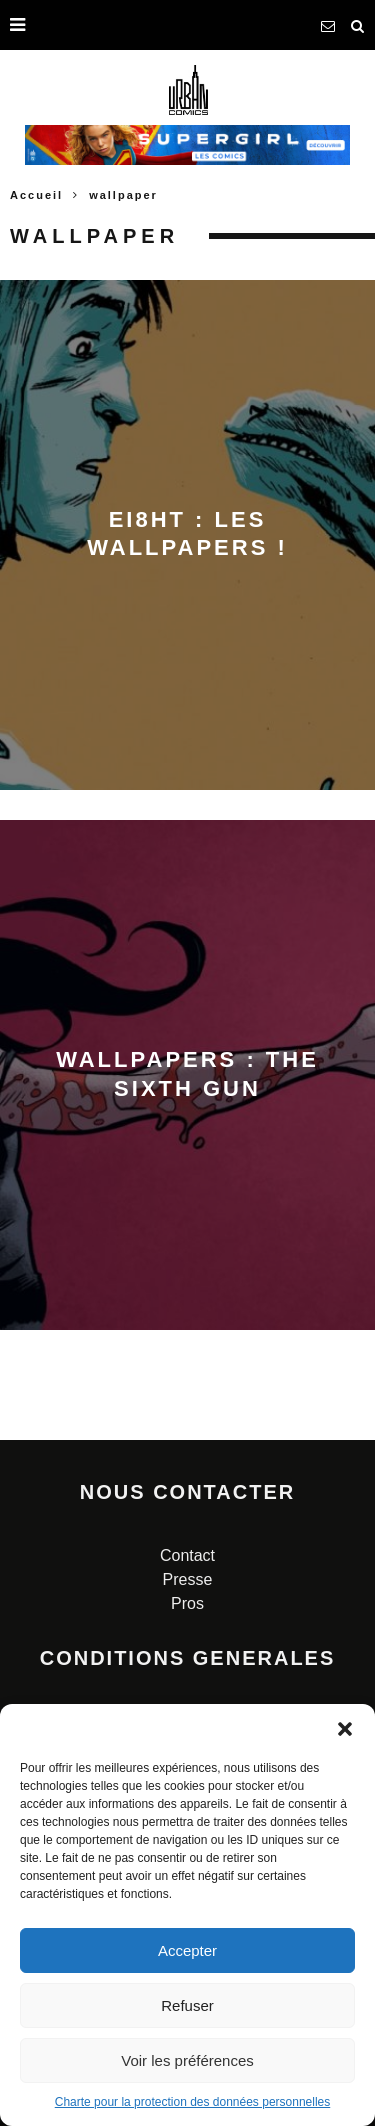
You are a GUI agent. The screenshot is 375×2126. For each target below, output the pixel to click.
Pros (187, 1603)
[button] (345, 1729)
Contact (187, 1555)
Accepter (187, 1950)
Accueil (36, 195)
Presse (188, 1579)
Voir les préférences (187, 2060)
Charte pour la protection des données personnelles (193, 2102)
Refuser (187, 2005)
